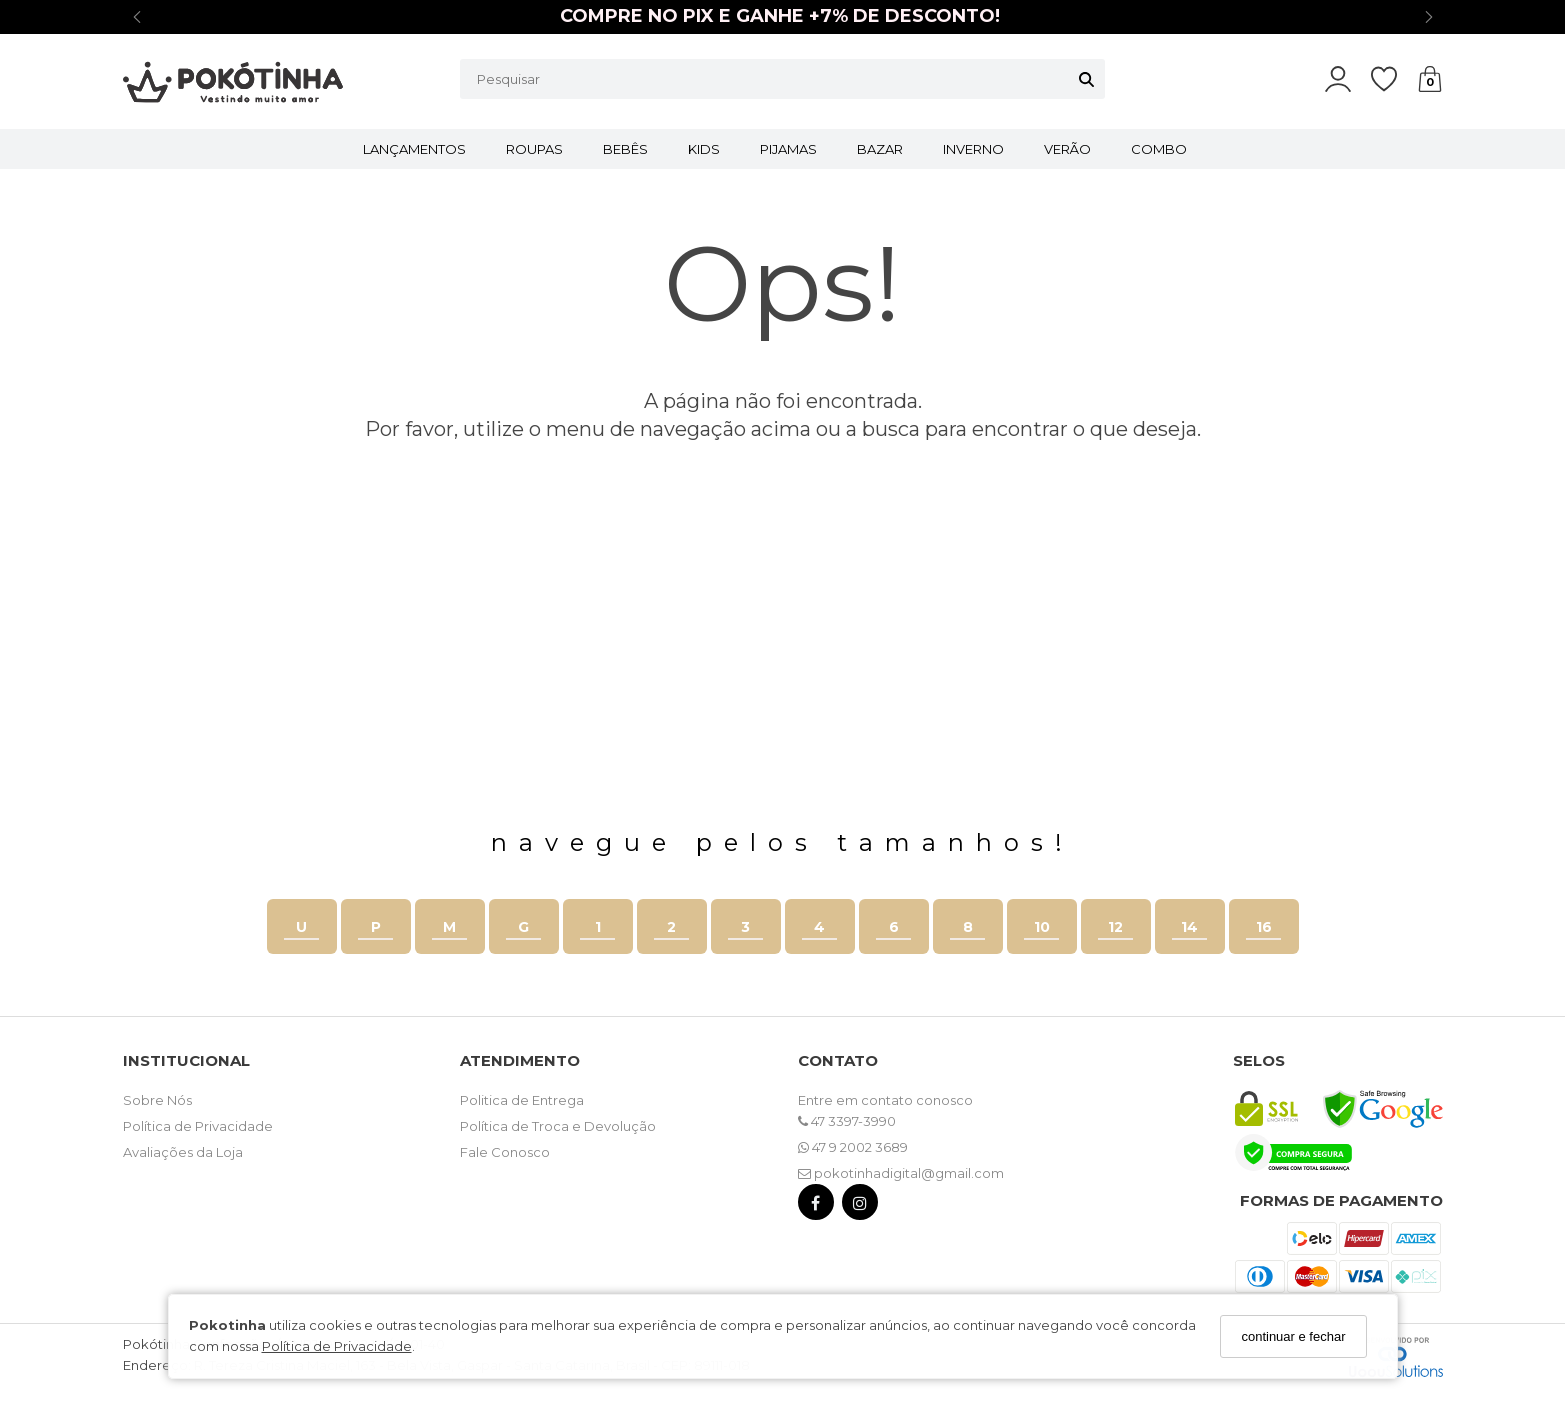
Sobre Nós (157, 1100)
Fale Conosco (505, 1152)
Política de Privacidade (337, 1346)
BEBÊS (625, 149)
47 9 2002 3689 (853, 1147)
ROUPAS (534, 149)
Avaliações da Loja (183, 1152)
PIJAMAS (788, 149)
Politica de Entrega (522, 1100)
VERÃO (1067, 149)
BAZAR (880, 149)
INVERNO (973, 149)
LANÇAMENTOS (414, 149)
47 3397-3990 (847, 1121)
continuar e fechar (1293, 1336)
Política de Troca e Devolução (558, 1126)
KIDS (704, 149)
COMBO (1159, 149)
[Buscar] (1086, 79)
